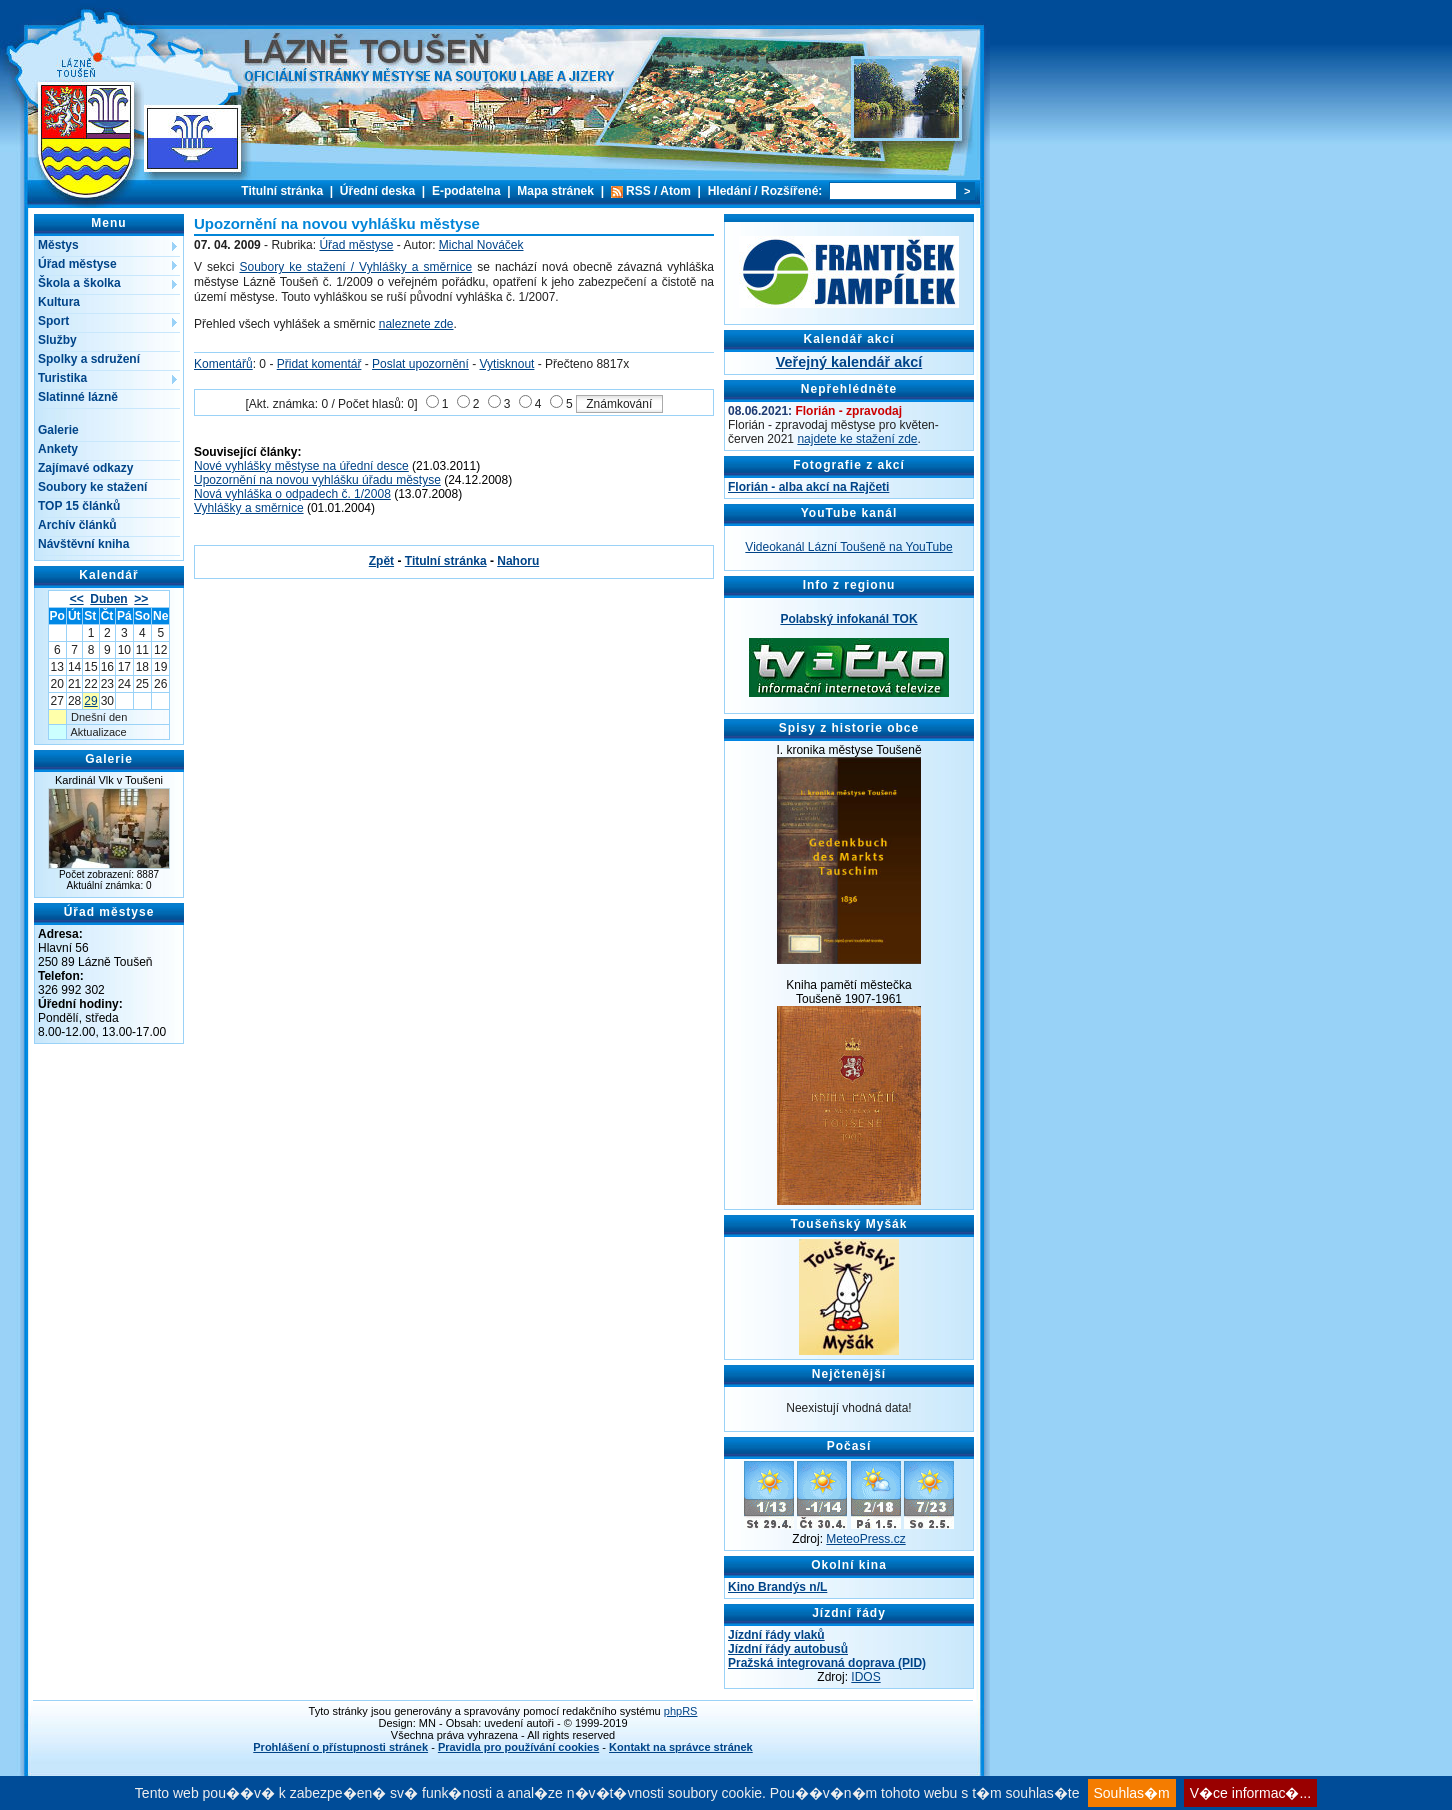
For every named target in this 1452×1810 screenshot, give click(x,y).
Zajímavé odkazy (85, 468)
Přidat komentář (319, 364)
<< (77, 599)
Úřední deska (377, 191)
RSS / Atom (658, 191)
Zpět (381, 561)
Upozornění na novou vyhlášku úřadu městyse (317, 480)
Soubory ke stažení (92, 487)
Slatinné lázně (78, 397)
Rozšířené (789, 191)
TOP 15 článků (79, 506)
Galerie (58, 430)
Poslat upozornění (420, 364)
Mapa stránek (555, 191)
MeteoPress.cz (865, 1539)
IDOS (865, 1677)
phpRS (681, 1711)
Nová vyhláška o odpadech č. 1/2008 (292, 494)
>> (141, 599)
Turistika (62, 378)
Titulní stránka (282, 191)
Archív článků (77, 525)
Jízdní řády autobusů (788, 1649)
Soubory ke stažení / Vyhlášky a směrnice (355, 267)
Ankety (58, 449)
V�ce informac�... (1250, 1793)
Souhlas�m (1132, 1793)
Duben (108, 599)
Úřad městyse (77, 264)
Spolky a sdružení (89, 359)
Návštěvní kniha (83, 544)
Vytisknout (507, 364)
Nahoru (518, 561)
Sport (53, 321)
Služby (57, 340)
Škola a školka (79, 283)
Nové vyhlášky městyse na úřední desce (301, 466)
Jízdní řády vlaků (776, 1635)
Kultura (59, 302)
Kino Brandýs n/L (777, 1587)
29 (90, 701)
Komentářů (223, 364)
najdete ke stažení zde (857, 439)
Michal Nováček (481, 245)
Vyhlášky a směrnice (249, 508)
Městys (58, 245)
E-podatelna (466, 191)
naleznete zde (416, 324)
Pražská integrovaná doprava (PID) (827, 1663)
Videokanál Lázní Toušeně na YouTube (848, 547)
